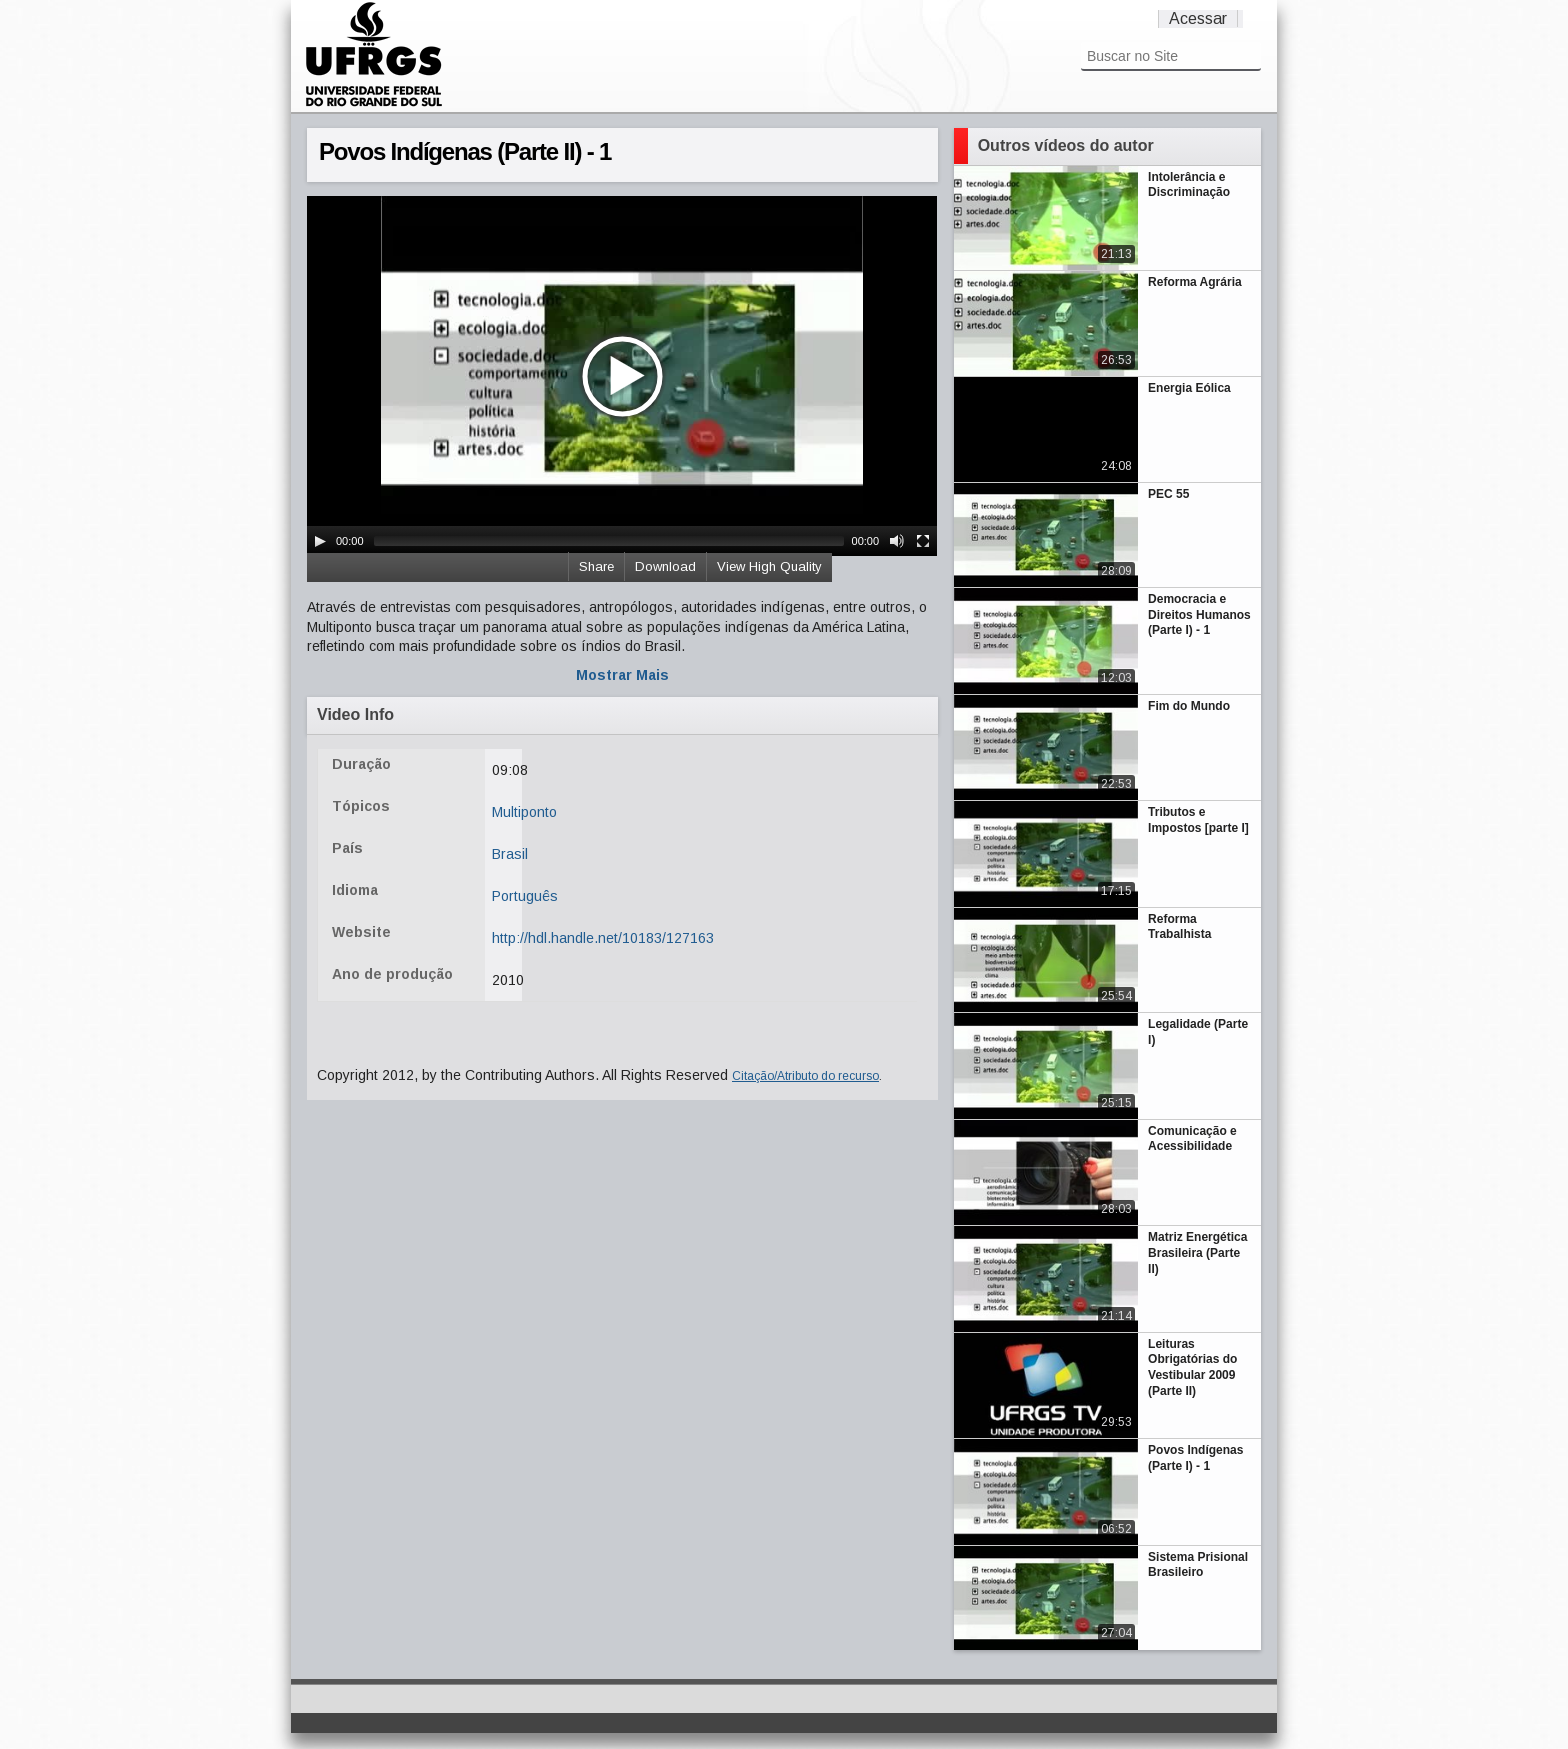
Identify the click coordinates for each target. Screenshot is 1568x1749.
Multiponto (524, 812)
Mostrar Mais (622, 675)
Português (525, 896)
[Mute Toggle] (897, 541)
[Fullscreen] (923, 541)
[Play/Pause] (320, 541)
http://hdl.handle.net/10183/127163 (603, 938)
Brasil (510, 854)
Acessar (1198, 18)
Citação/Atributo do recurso (805, 1076)
